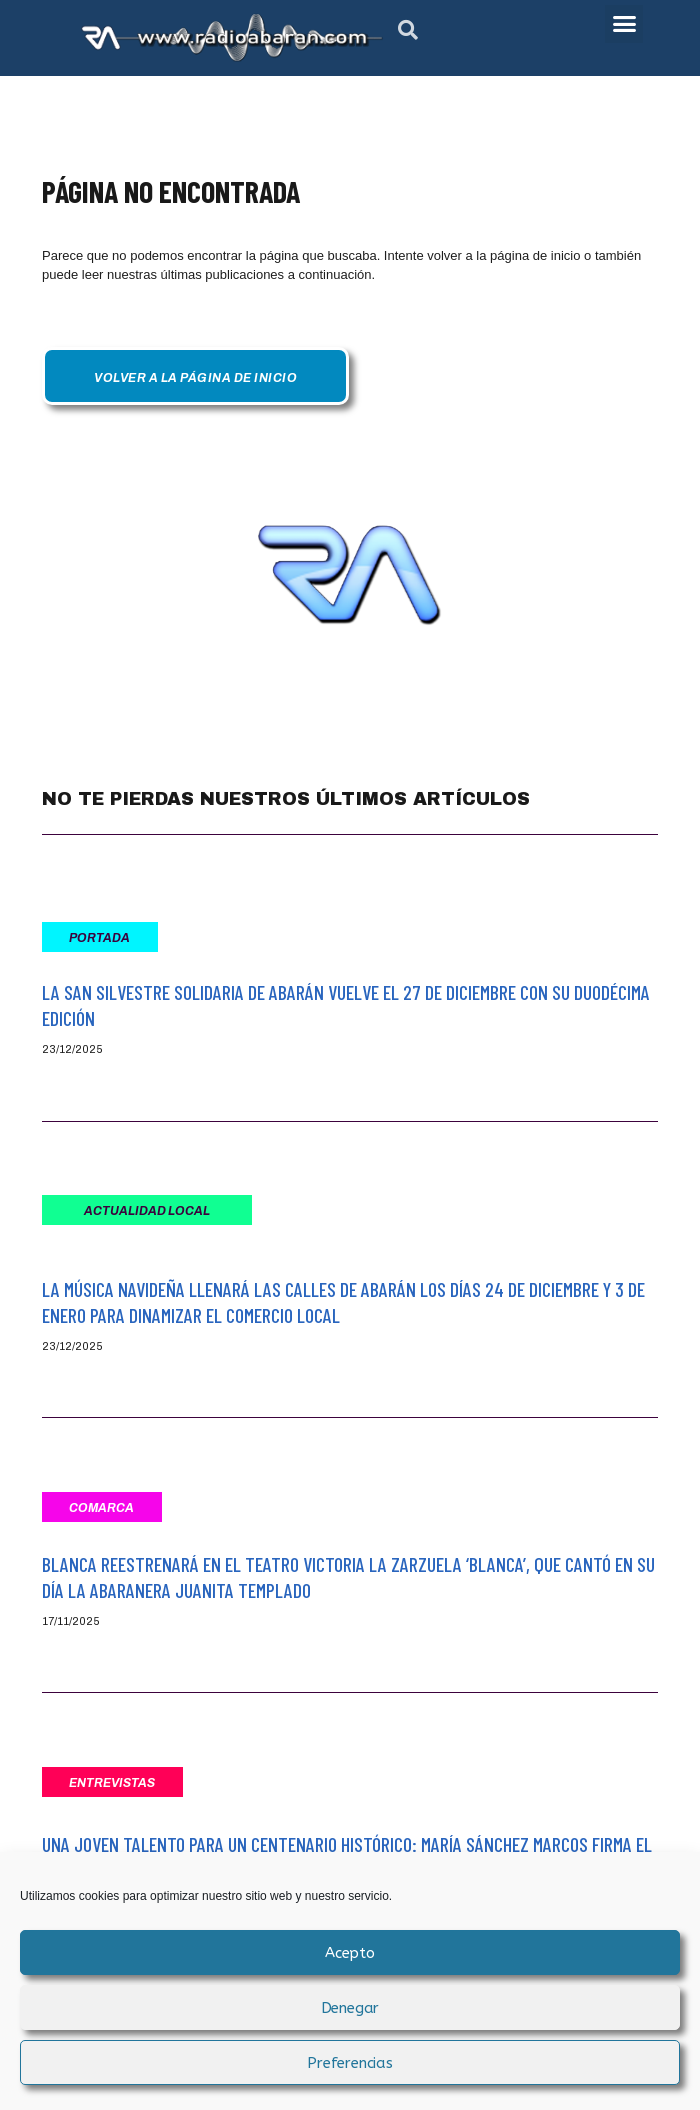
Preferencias (350, 2063)
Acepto (350, 1953)
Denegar (350, 2008)
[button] (408, 30)
